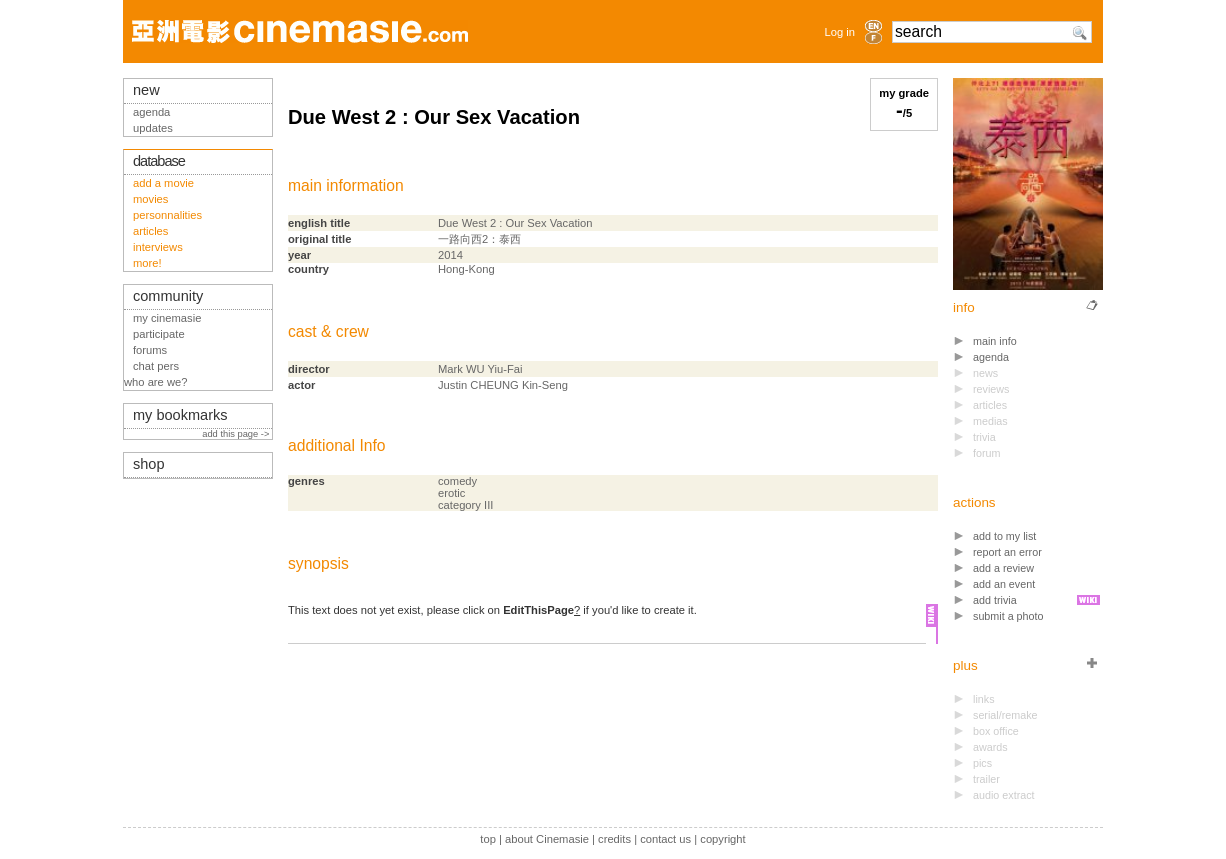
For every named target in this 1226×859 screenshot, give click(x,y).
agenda (991, 357)
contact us (665, 839)
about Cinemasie (547, 839)
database (159, 161)
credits (614, 839)
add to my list (1004, 536)
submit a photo (1008, 616)
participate (159, 334)
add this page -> (237, 434)
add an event (1004, 584)
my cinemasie (167, 318)
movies (150, 199)
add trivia (995, 600)
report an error (1007, 552)
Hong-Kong (466, 269)
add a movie (163, 183)
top (488, 839)
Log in (840, 32)
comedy (457, 481)
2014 (450, 255)
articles (150, 231)
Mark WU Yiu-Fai (480, 369)
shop (149, 464)
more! (147, 263)
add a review (1003, 568)
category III (465, 505)
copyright (722, 839)
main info (995, 341)
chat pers (156, 366)
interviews (158, 247)
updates (153, 128)
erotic (451, 493)
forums (150, 350)
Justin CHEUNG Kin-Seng (503, 385)
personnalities (167, 215)
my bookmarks (180, 415)
